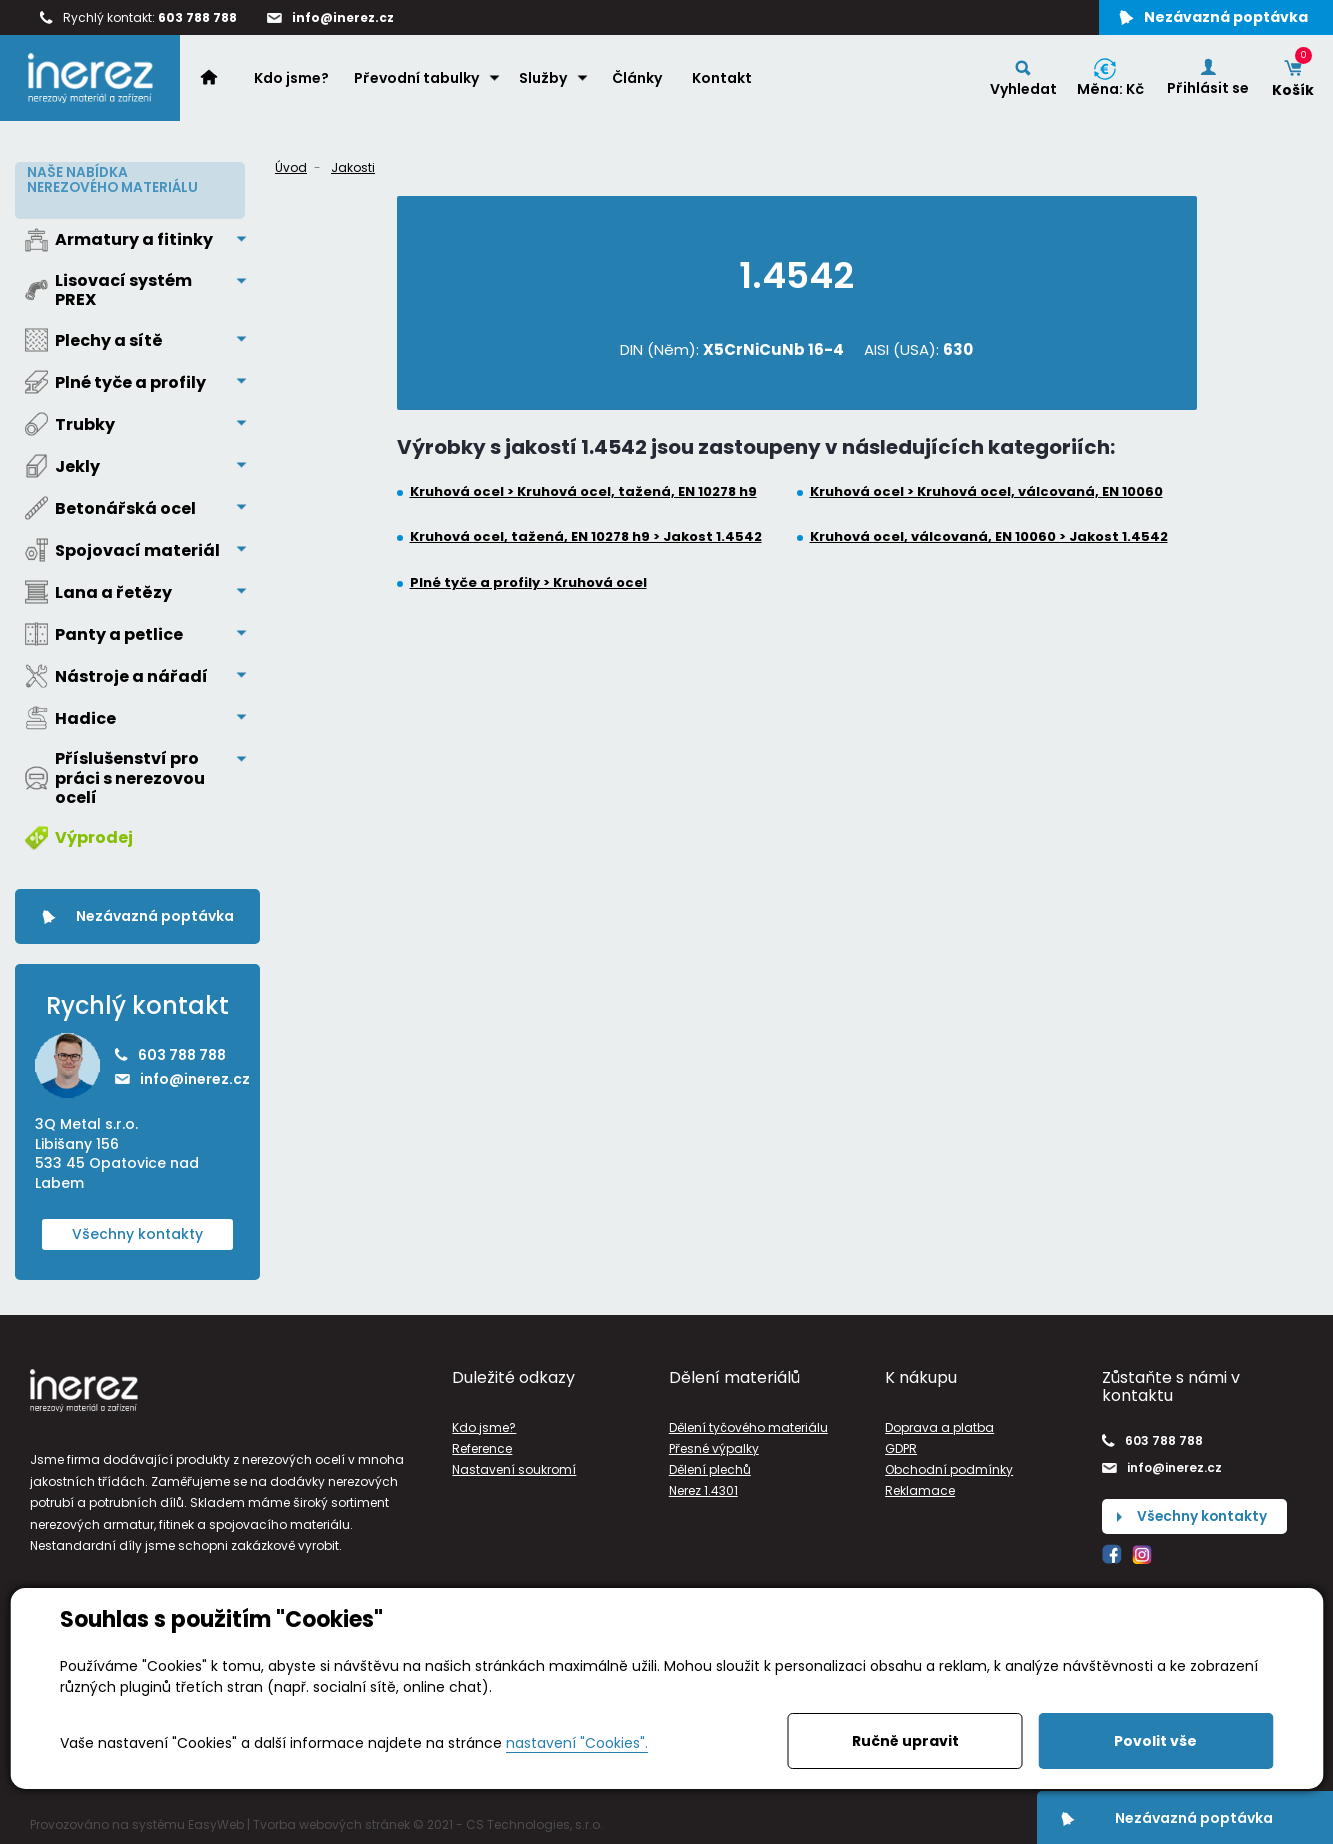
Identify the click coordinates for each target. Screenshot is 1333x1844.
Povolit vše (1155, 1741)
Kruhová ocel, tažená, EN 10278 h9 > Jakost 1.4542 (586, 537)
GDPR (901, 1445)
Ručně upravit (905, 1741)
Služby (544, 81)
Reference (482, 1445)
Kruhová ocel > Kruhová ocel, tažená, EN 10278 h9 (583, 492)
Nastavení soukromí (514, 1466)
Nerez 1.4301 (703, 1487)
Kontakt (723, 81)
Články (638, 81)
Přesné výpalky (714, 1445)
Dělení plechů (710, 1466)
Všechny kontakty (137, 1230)
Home (220, 80)
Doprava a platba (939, 1423)
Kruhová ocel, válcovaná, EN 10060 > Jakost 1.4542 (989, 537)
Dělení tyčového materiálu (748, 1423)
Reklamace (920, 1487)
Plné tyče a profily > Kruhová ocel (528, 583)
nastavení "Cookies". (577, 1743)
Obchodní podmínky (949, 1466)
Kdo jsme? (292, 81)
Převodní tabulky (417, 81)
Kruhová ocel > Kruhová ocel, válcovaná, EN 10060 (986, 492)
